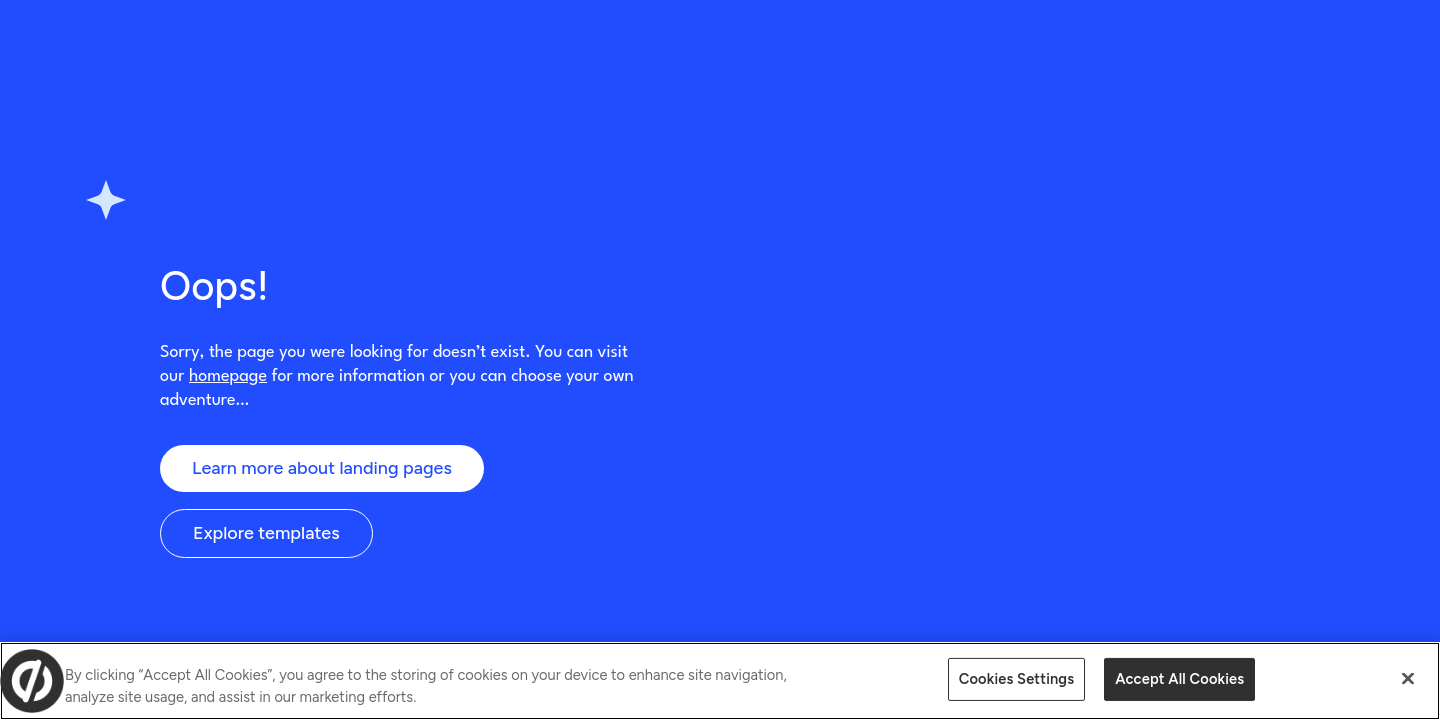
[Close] (1408, 679)
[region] (720, 681)
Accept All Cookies (1179, 679)
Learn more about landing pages (322, 468)
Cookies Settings (1016, 679)
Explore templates (266, 533)
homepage (228, 376)
